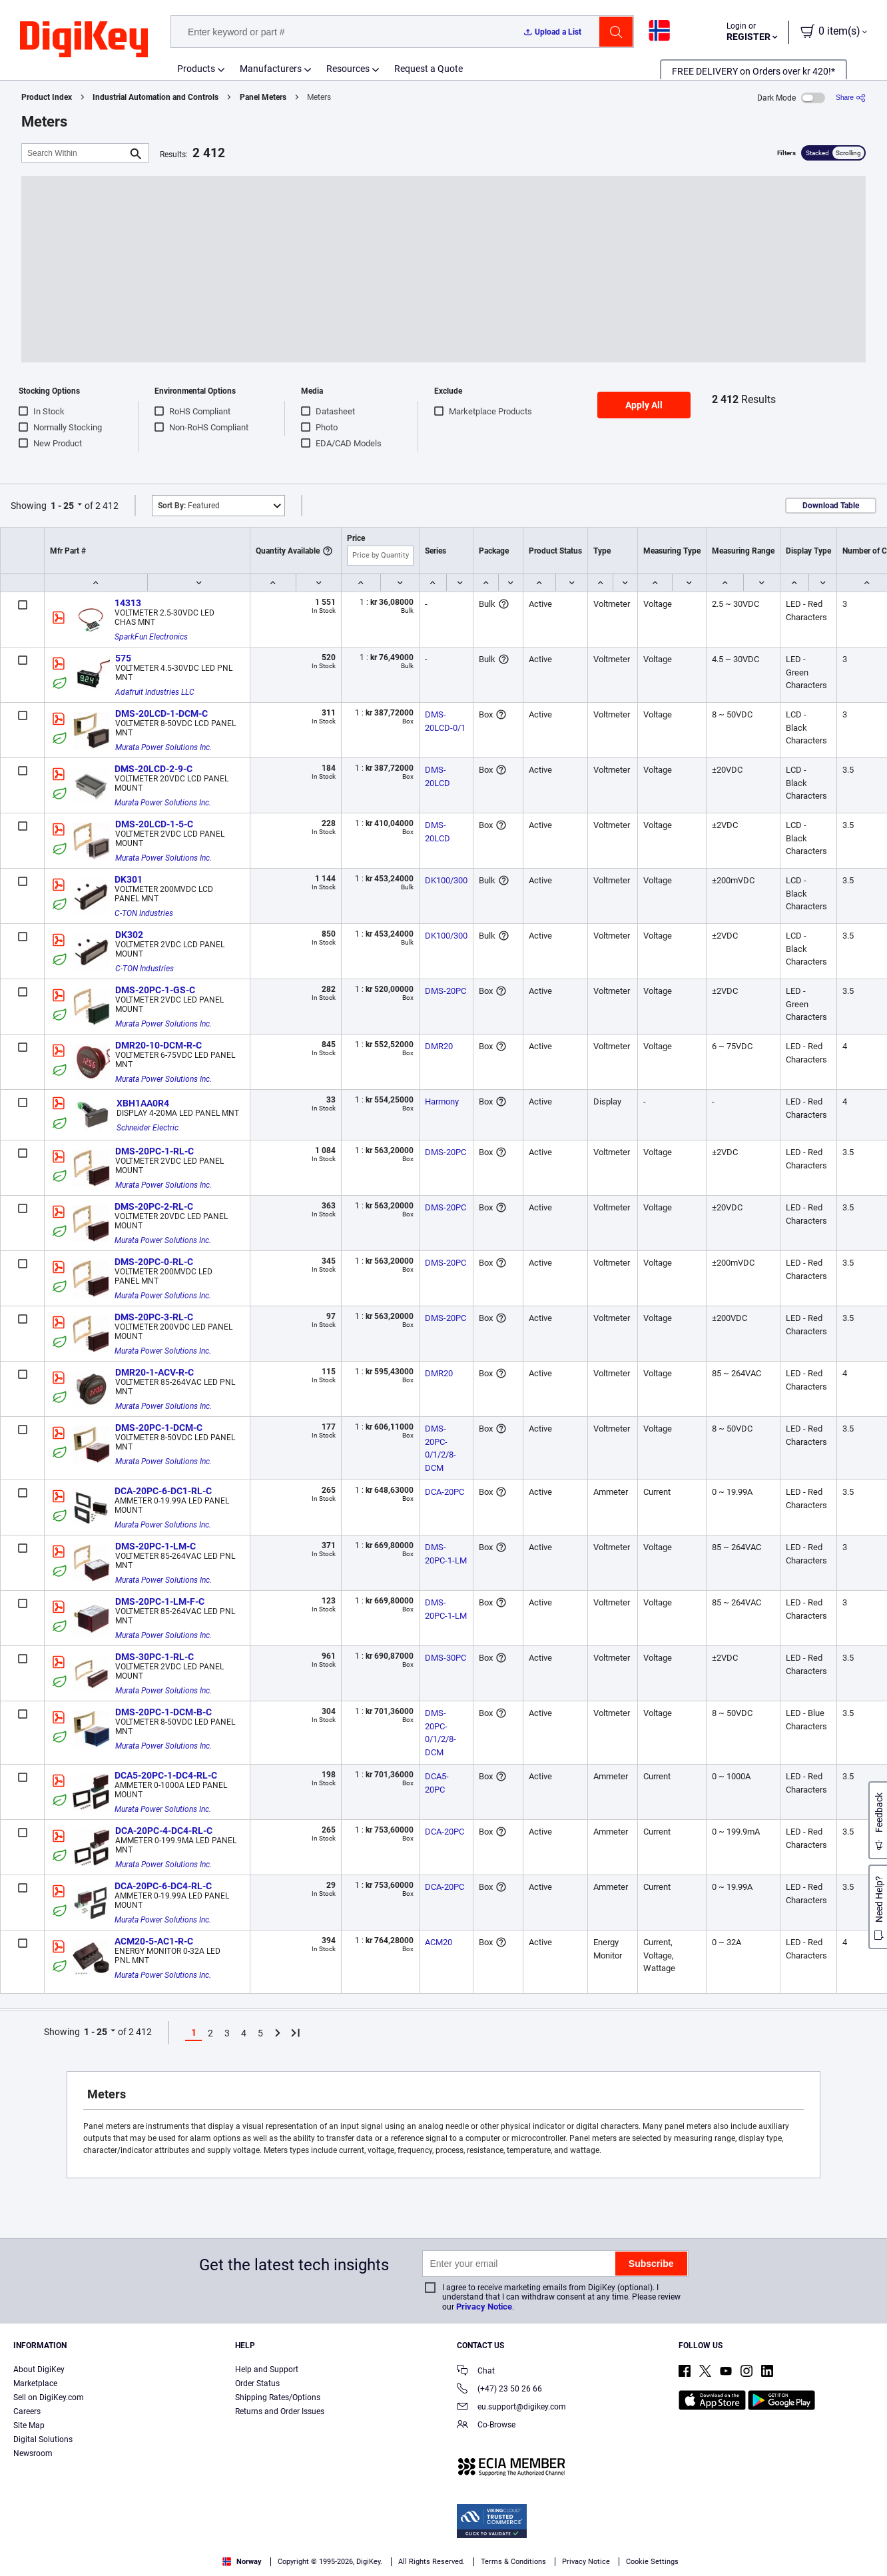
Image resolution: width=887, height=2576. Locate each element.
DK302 (129, 934)
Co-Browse (486, 2425)
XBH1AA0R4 (143, 1103)
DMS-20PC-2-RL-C (154, 1206)
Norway (242, 2561)
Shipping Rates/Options (277, 2397)
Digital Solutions (43, 2439)
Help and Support (266, 2369)
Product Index (46, 97)
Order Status (257, 2383)
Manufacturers (271, 68)
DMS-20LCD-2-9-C (153, 768)
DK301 (129, 879)
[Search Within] (74, 153)
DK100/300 (446, 880)
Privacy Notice (484, 2307)
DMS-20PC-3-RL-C (154, 1317)
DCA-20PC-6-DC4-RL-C (163, 1886)
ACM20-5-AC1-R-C (154, 1941)
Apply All (644, 405)
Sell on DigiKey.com (48, 2397)
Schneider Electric (147, 1127)
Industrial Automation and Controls (155, 97)
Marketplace (35, 2383)
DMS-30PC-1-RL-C (154, 1656)
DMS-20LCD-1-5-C (154, 824)
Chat (476, 2371)
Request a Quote (428, 68)
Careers (27, 2411)
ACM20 (438, 1942)
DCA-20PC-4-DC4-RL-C (163, 1830)
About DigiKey (39, 2369)
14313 (128, 603)
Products (196, 68)
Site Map (29, 2425)
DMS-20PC (445, 991)
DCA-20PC (444, 1492)
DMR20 (439, 1046)
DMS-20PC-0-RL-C (154, 1261)
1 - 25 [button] (62, 505)
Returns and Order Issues (279, 2411)
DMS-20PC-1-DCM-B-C (163, 1712)
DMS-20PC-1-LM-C (155, 1546)
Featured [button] (189, 505)
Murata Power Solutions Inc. (163, 747)
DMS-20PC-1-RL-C (154, 1151)
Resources (348, 68)
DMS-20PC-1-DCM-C (158, 1427)
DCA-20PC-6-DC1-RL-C (163, 1491)
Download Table (830, 505)
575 (123, 658)
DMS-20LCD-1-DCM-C (161, 713)
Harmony (442, 1101)
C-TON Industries (144, 913)
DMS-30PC (445, 1658)
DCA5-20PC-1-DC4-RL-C (166, 1775)
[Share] (851, 98)
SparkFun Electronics (151, 637)
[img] (84, 40)
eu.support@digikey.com (511, 2407)
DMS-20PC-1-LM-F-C (159, 1601)
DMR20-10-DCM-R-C (158, 1045)
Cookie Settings (652, 2561)
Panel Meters (263, 97)
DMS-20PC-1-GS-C (155, 990)
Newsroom (33, 2453)
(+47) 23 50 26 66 (499, 2389)
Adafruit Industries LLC (154, 692)
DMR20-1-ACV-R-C (154, 1372)
